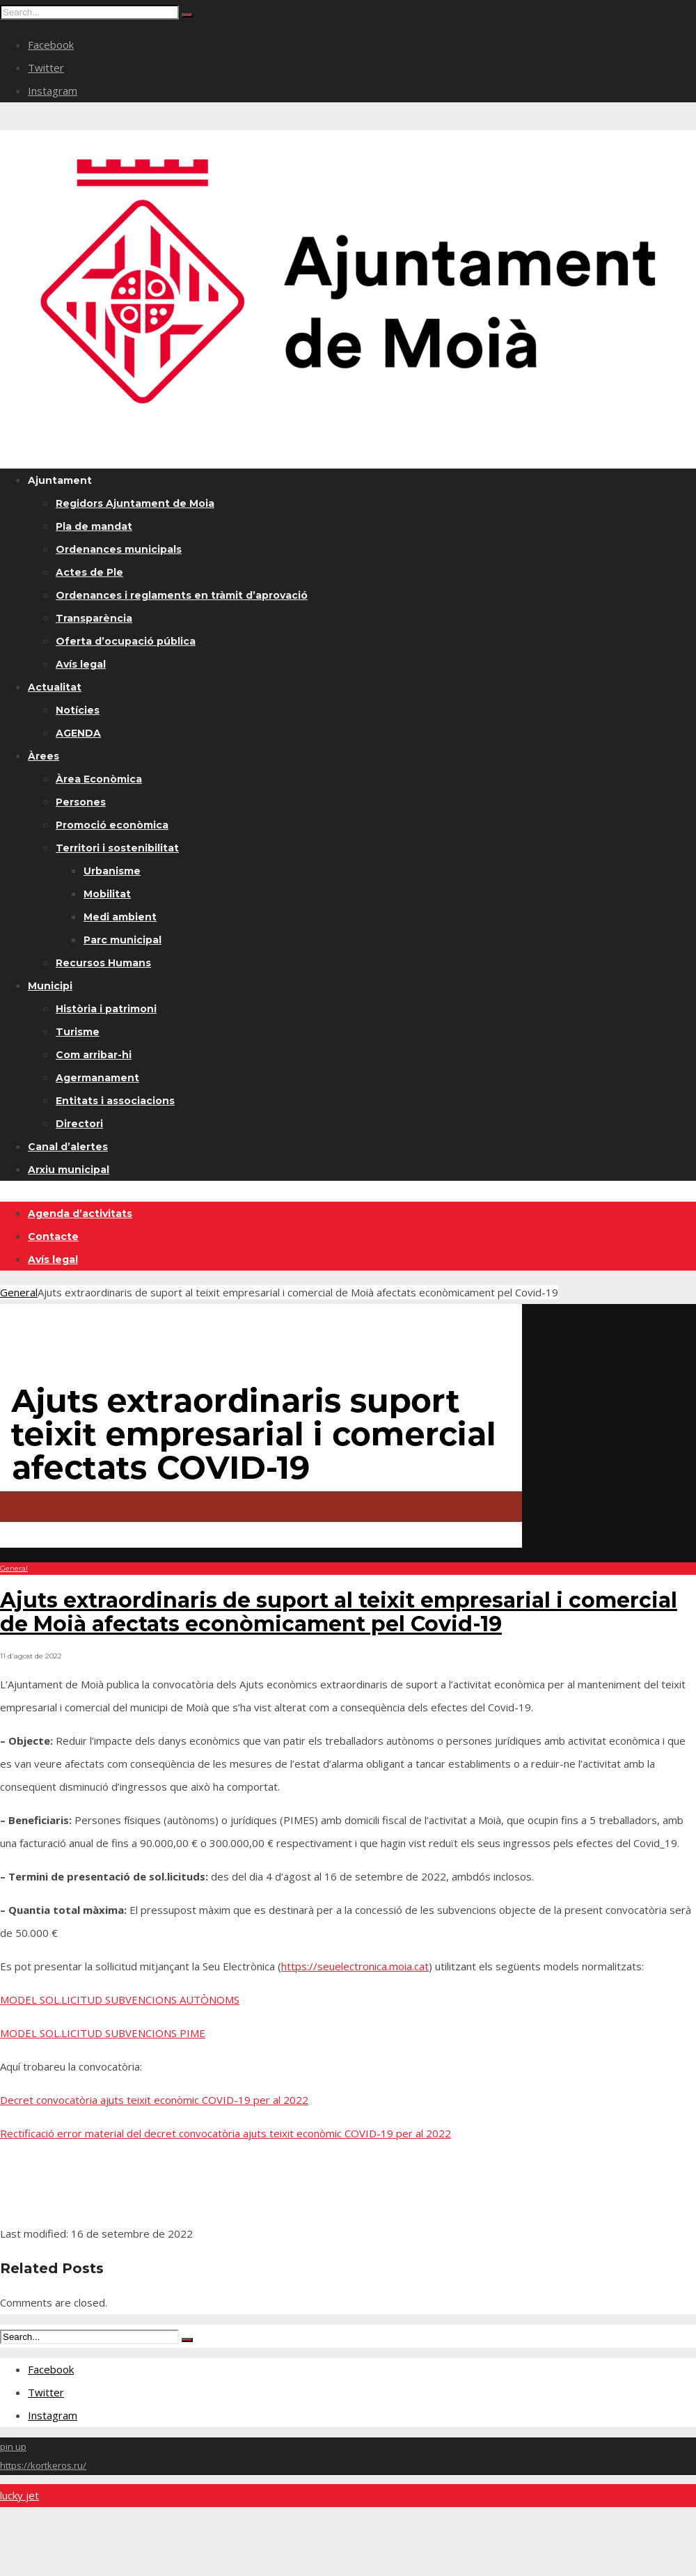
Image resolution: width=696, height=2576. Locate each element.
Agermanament (97, 1077)
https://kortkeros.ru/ (43, 2465)
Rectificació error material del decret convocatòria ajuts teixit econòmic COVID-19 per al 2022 (225, 2133)
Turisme (78, 1032)
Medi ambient (120, 917)
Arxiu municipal (68, 1169)
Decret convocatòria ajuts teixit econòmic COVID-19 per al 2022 (154, 2100)
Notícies (78, 710)
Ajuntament (60, 480)
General (19, 1292)
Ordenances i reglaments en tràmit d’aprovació (182, 595)
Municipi (50, 986)
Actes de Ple (89, 572)
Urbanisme (112, 871)
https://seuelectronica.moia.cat (355, 1966)
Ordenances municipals (119, 549)
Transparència (94, 618)
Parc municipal (122, 940)
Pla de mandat (94, 526)
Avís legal (81, 664)
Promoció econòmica (112, 825)
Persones (81, 802)
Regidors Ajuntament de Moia (135, 503)
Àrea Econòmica (99, 779)
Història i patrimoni (106, 1009)
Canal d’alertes (68, 1146)
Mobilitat (107, 894)
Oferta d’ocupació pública (126, 641)
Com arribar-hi (94, 1055)
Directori (79, 1123)
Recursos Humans (103, 963)
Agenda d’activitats (80, 1213)
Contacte (53, 1236)
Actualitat (54, 687)
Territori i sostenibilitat (117, 848)
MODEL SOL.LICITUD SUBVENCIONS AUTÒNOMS (119, 1999)
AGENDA (78, 733)
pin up (13, 2446)
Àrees (43, 756)
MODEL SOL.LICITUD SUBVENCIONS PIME (102, 2033)
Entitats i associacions (115, 1100)
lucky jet (19, 2495)
